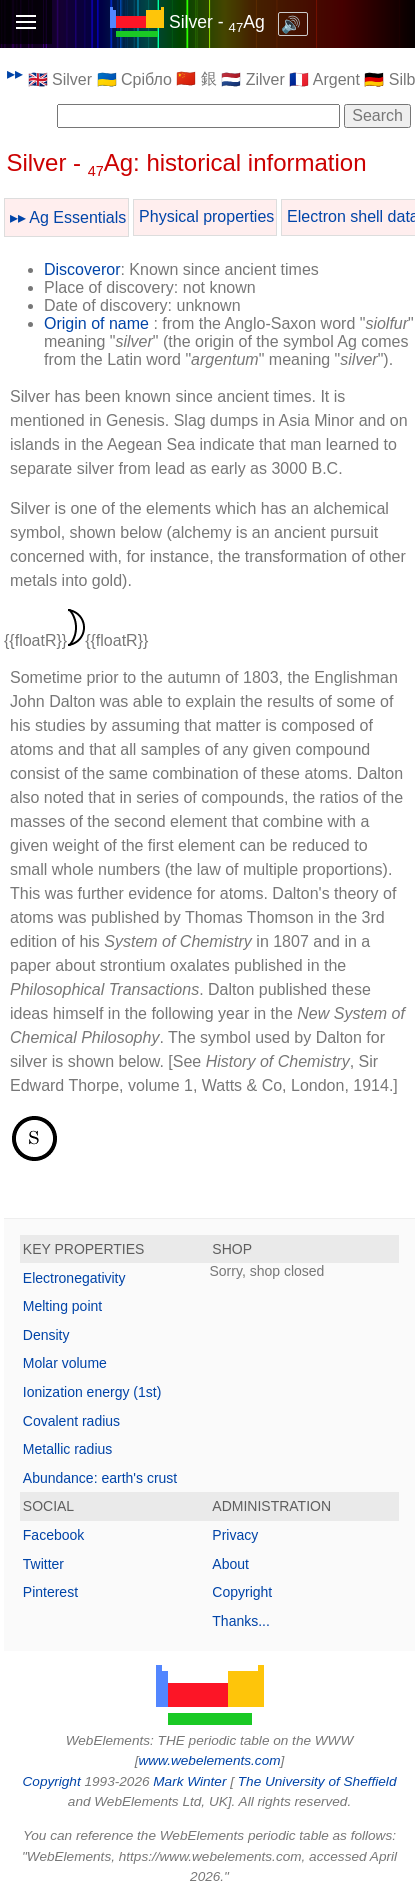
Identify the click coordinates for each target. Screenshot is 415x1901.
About (230, 1564)
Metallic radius (67, 1449)
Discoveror (82, 269)
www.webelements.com (209, 1760)
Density (46, 1335)
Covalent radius (71, 1421)
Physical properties (206, 216)
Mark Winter (189, 1781)
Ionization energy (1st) (92, 1392)
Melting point (62, 1306)
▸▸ (15, 73)
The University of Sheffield (317, 1781)
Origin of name (96, 323)
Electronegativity (74, 1278)
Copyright (242, 1592)
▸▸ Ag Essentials (68, 217)
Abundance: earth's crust (100, 1478)
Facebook (53, 1535)
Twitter (43, 1564)
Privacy (235, 1535)
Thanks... (241, 1621)
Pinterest (50, 1592)
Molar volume (65, 1363)
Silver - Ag (217, 22)
